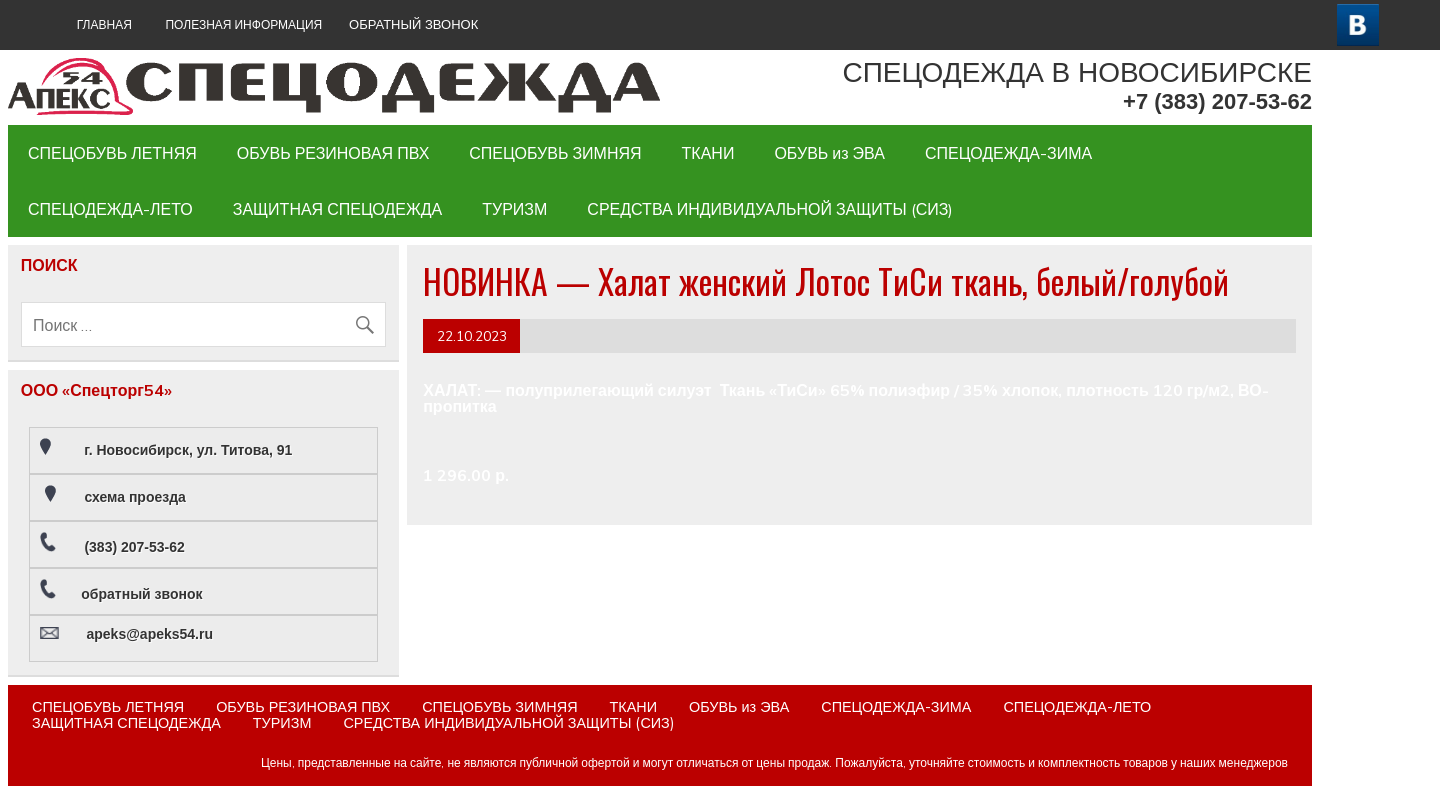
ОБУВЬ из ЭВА (829, 153)
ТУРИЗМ (514, 209)
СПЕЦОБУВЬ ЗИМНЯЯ (555, 153)
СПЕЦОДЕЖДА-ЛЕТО (110, 209)
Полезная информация (243, 24)
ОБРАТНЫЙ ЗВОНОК (413, 24)
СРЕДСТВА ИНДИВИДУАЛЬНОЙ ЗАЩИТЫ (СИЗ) (770, 209)
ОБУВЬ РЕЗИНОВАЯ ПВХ (333, 153)
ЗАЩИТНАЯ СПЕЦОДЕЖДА (337, 209)
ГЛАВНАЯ (104, 24)
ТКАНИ (708, 153)
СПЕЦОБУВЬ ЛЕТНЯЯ (112, 153)
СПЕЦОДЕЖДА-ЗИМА (1008, 153)
